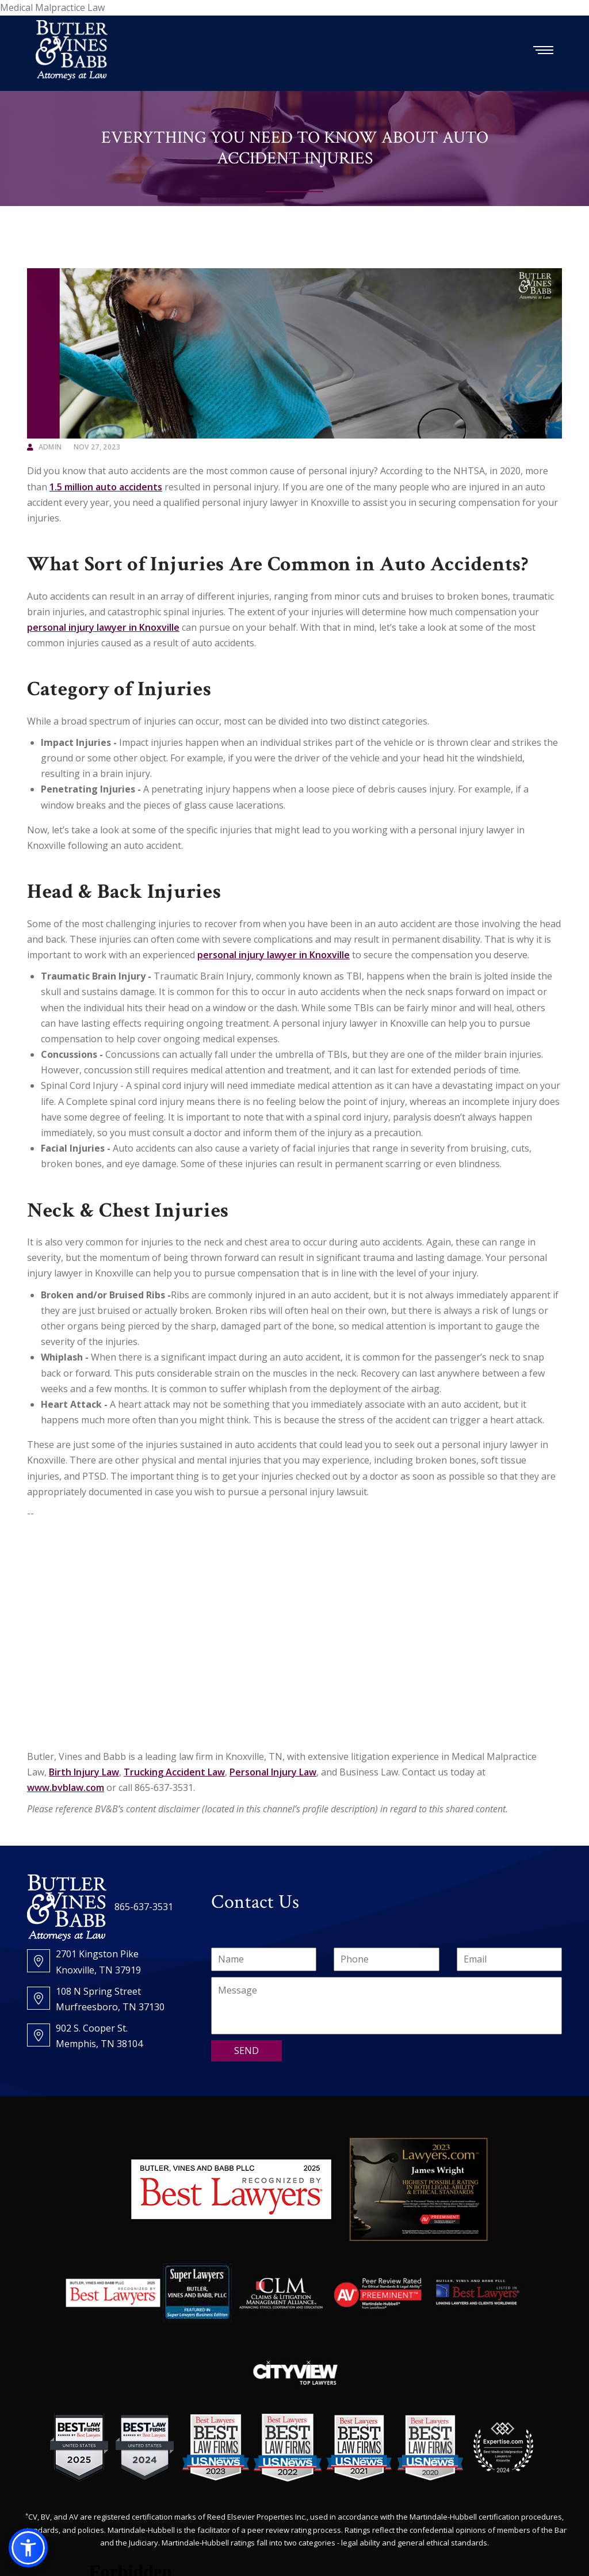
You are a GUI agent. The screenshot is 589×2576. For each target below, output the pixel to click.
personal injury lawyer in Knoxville (103, 627)
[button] (28, 2547)
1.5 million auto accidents (105, 487)
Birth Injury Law (84, 1772)
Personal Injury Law (273, 1772)
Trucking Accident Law (174, 1772)
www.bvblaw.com (65, 1787)
